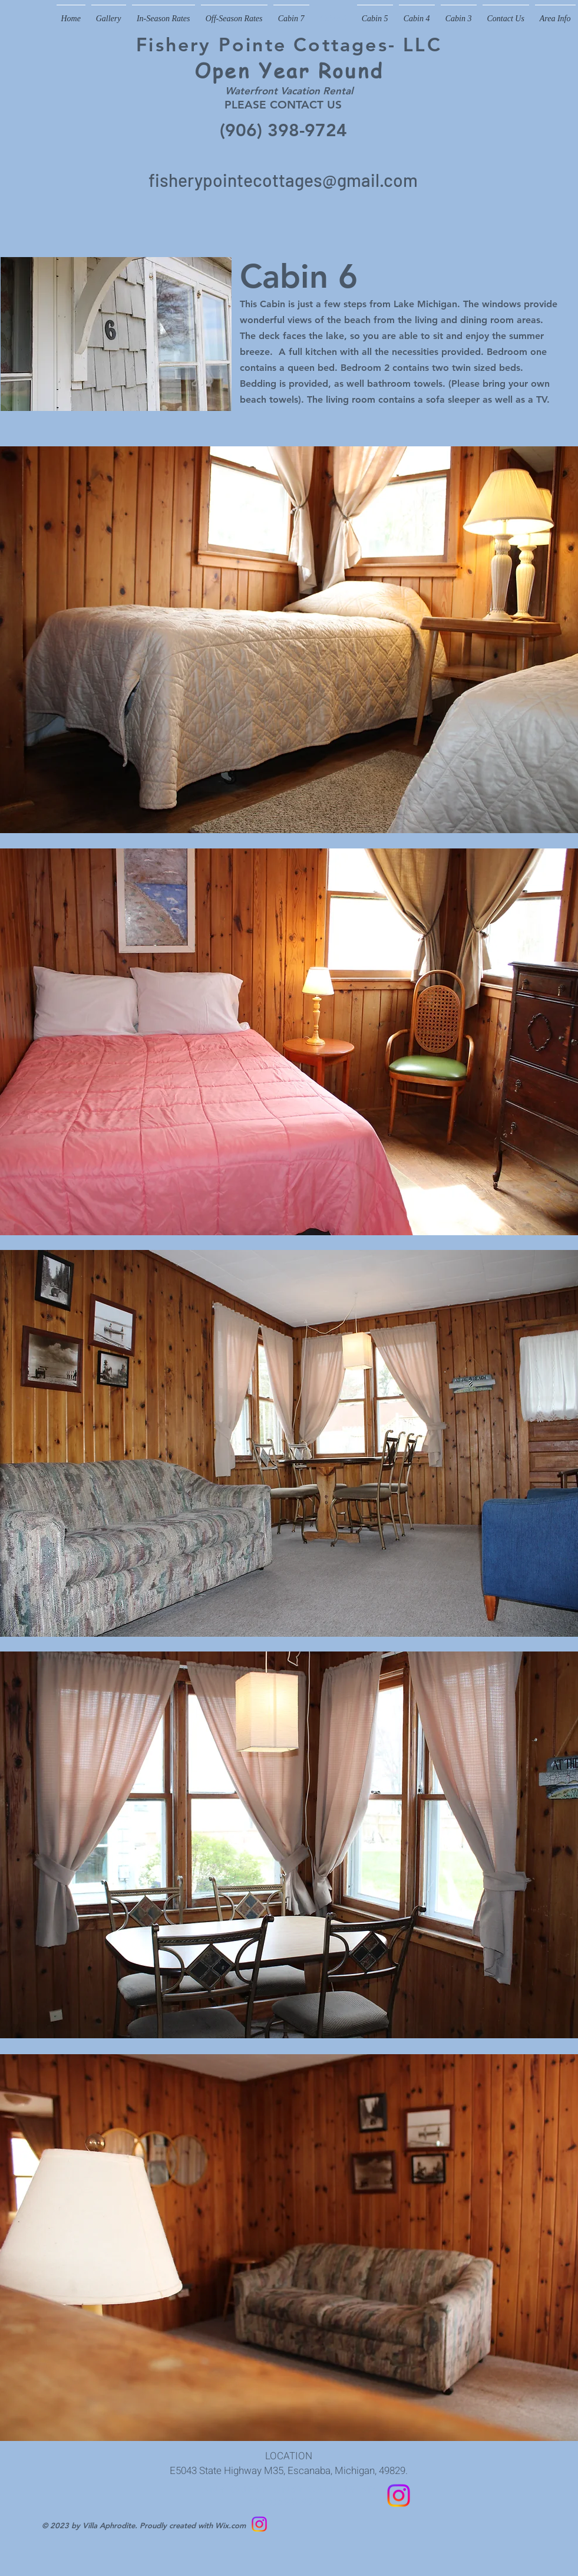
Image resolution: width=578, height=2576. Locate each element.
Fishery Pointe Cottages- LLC (289, 44)
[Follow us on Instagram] (399, 2495)
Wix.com (230, 2525)
